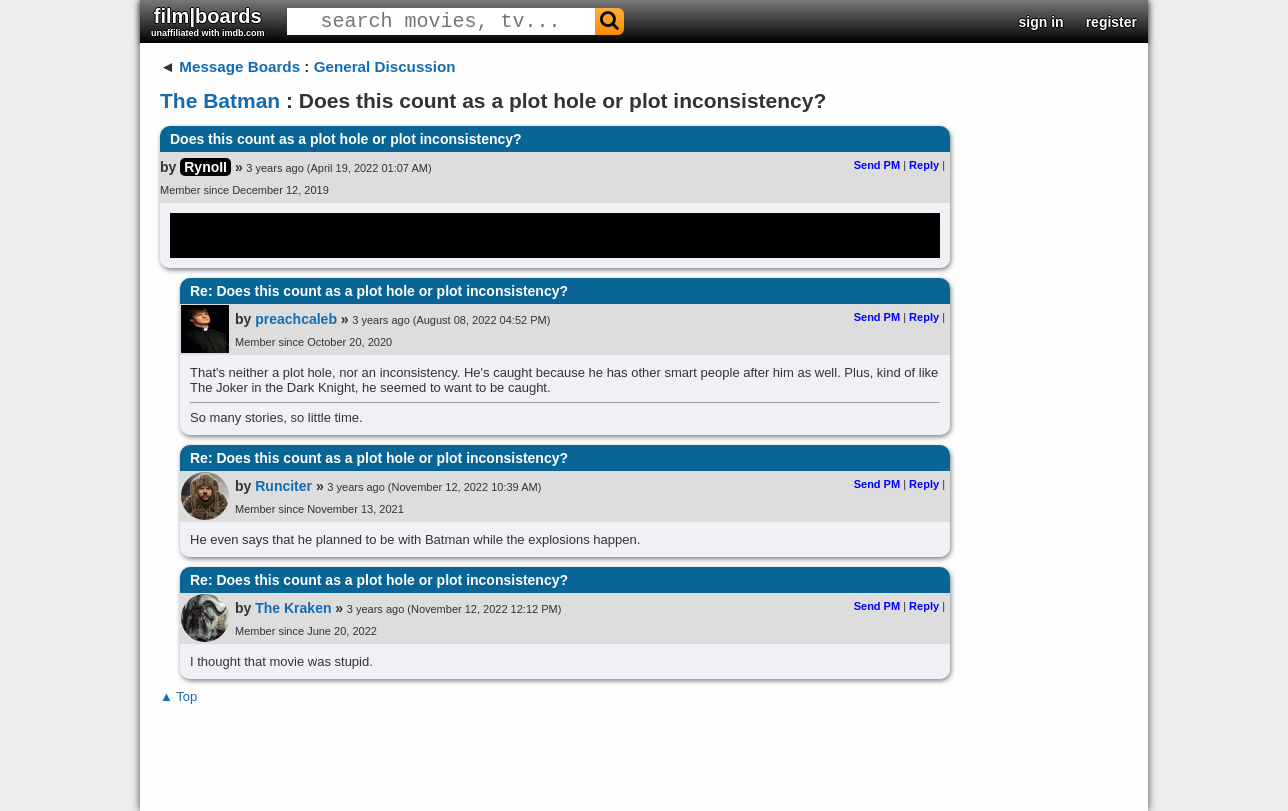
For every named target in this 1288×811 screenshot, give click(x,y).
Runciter (283, 486)
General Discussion (385, 66)
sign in (1041, 22)
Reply (924, 165)
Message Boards (239, 66)
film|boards (208, 21)
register (1111, 22)
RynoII (205, 167)
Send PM (877, 165)
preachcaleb (296, 319)
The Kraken (293, 608)
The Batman (220, 100)
